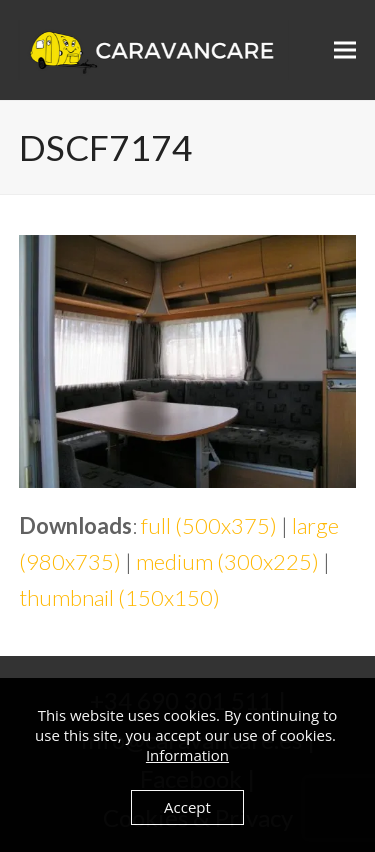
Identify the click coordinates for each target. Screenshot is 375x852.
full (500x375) (209, 525)
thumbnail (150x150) (119, 597)
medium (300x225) (227, 561)
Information (187, 755)
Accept (187, 807)
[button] (345, 50)
